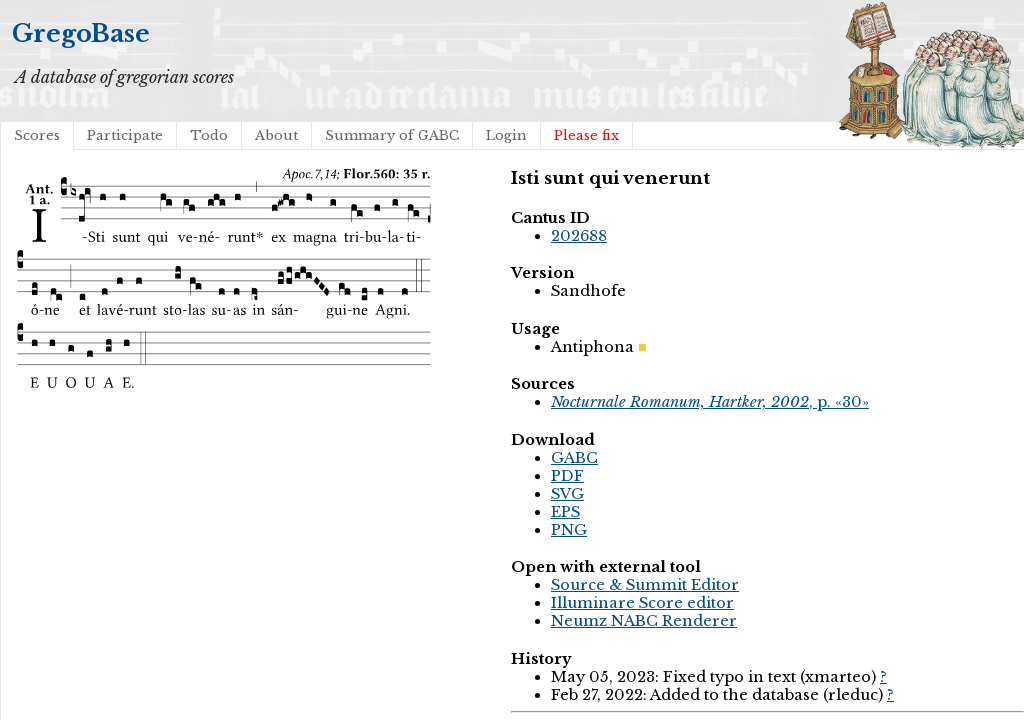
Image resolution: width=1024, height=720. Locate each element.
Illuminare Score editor (642, 603)
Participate (125, 135)
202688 (579, 236)
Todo (209, 135)
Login (506, 135)
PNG (569, 530)
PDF (567, 476)
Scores (37, 135)
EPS (565, 512)
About (276, 135)
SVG (567, 494)
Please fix (586, 135)
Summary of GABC (392, 135)
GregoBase (81, 33)
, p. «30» (710, 402)
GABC (574, 458)
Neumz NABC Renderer (644, 621)
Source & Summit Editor (645, 585)
